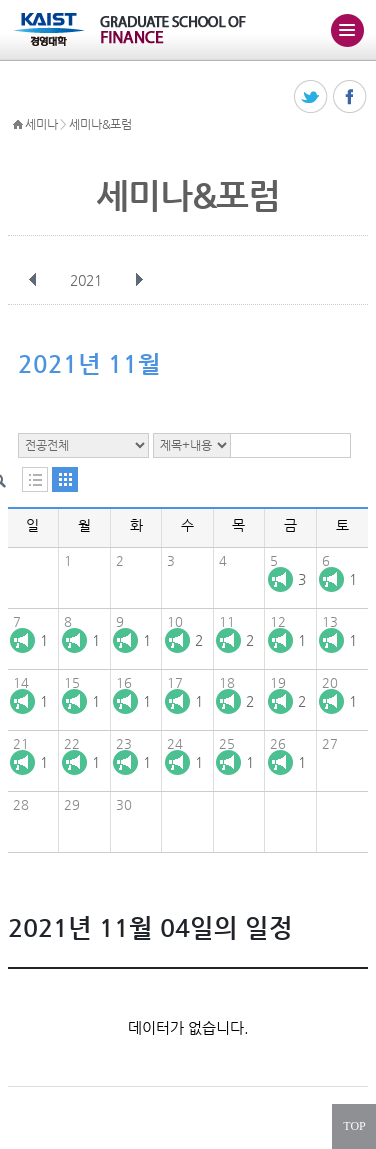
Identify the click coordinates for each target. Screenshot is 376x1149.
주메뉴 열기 (347, 30)
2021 (88, 280)
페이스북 (350, 97)
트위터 (311, 97)
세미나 (41, 124)
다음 (139, 280)
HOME (18, 125)
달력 (65, 479)
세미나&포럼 (100, 124)
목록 (35, 479)
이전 (33, 280)
